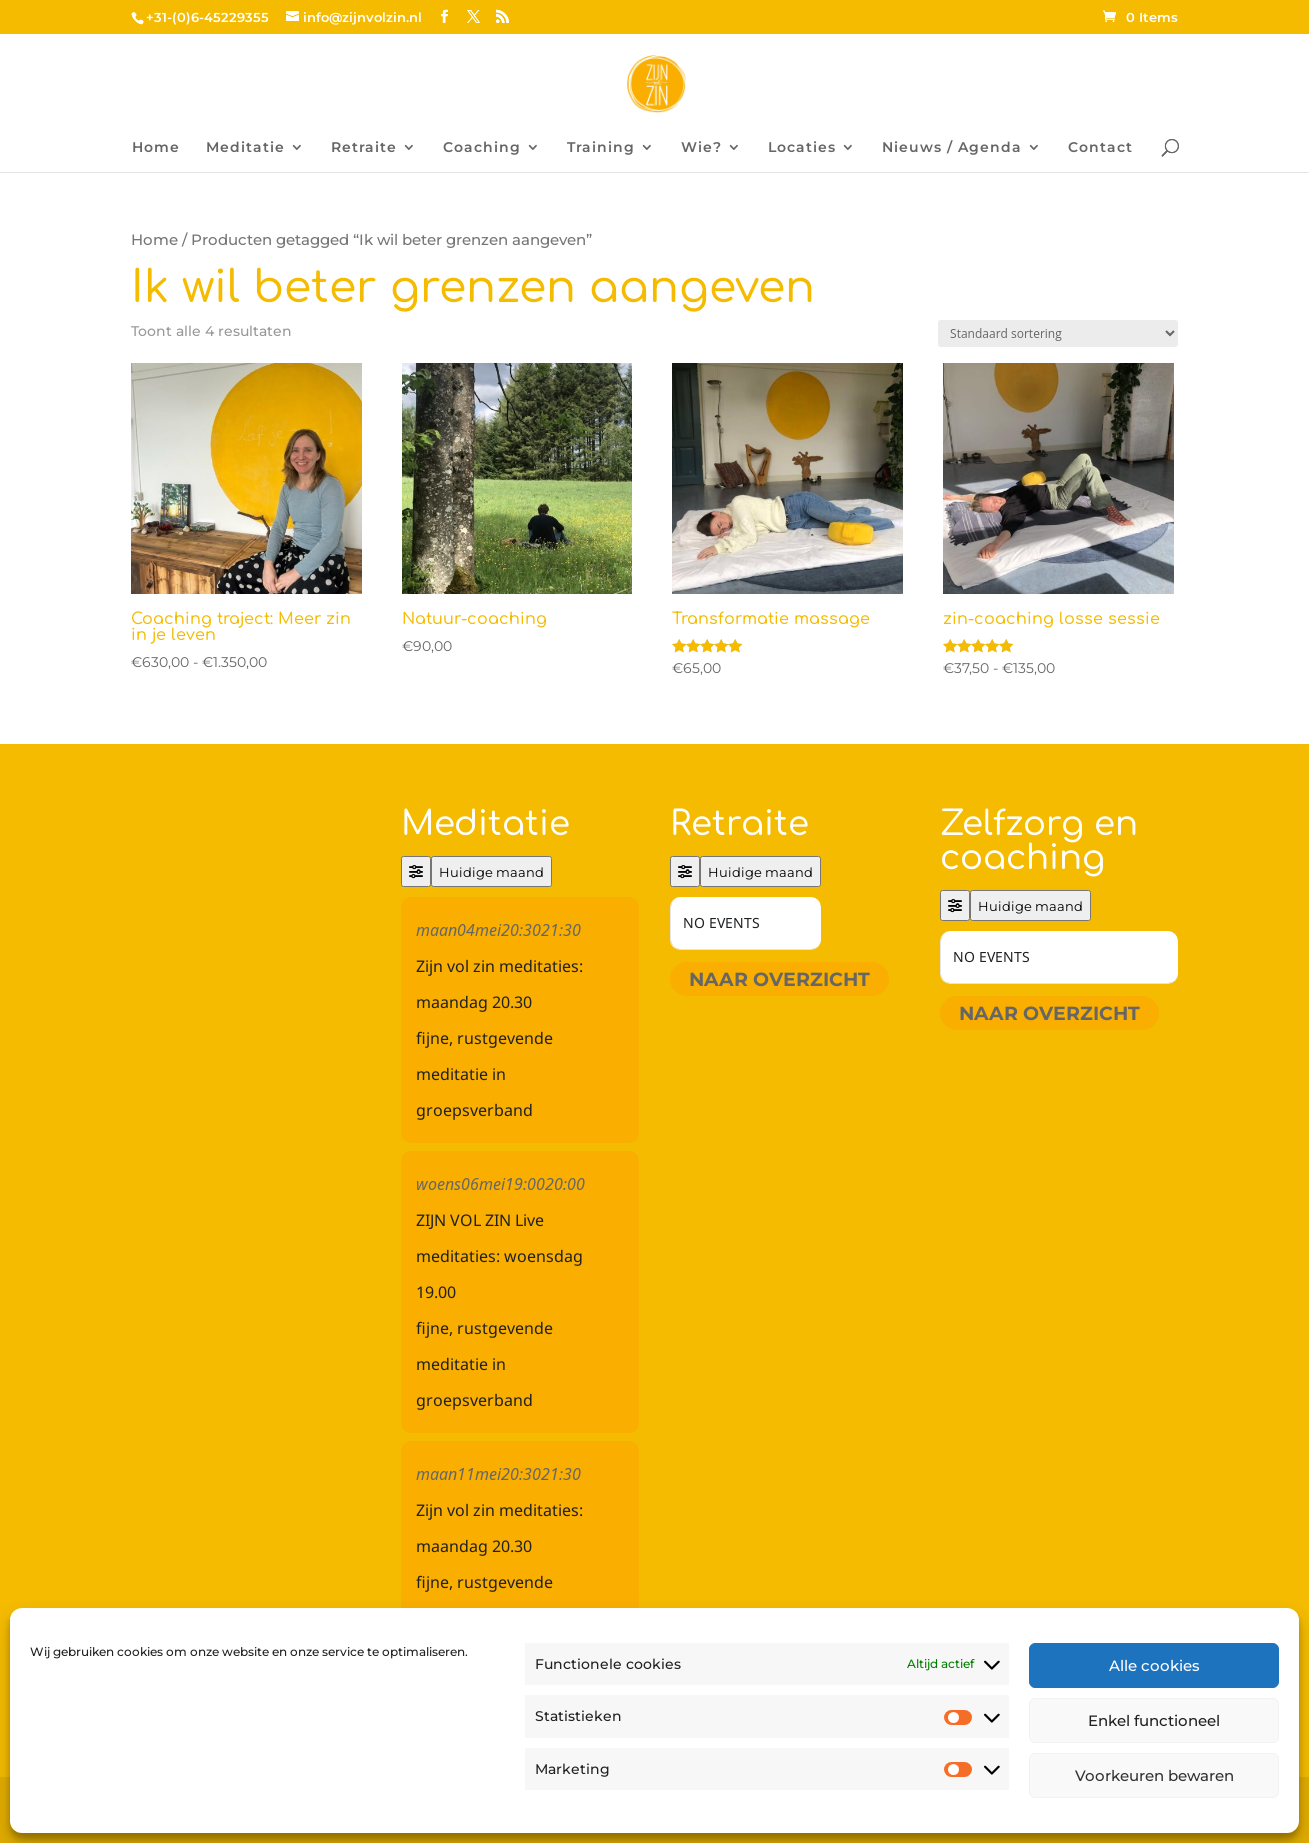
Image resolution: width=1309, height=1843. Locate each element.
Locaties (802, 148)
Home (156, 148)
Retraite (364, 148)
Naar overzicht (779, 979)
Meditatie (245, 148)
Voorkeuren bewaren (1154, 1775)
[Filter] (416, 871)
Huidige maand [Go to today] (491, 872)
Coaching (482, 148)
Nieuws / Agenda (952, 148)
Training (601, 148)
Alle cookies (1154, 1665)
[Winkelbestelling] (1058, 333)
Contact (1100, 148)
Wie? (701, 148)
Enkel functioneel (1154, 1720)
